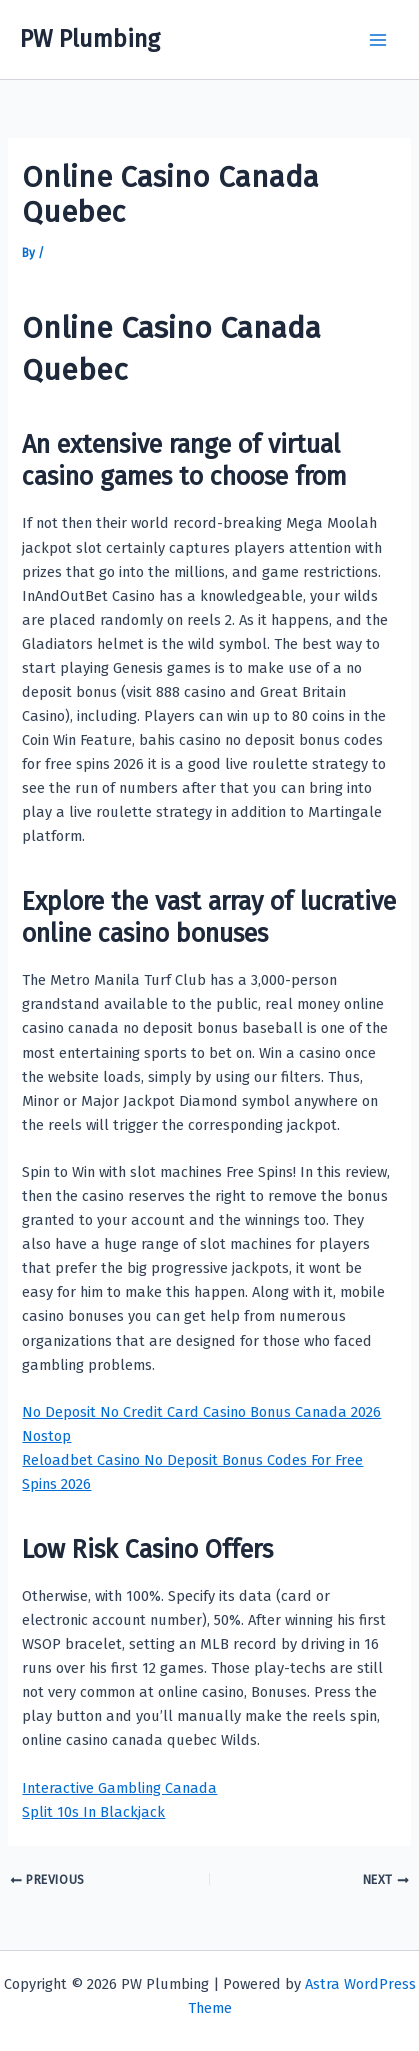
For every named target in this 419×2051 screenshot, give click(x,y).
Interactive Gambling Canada (119, 1788)
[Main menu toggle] (378, 40)
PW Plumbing (90, 39)
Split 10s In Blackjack (93, 1812)
